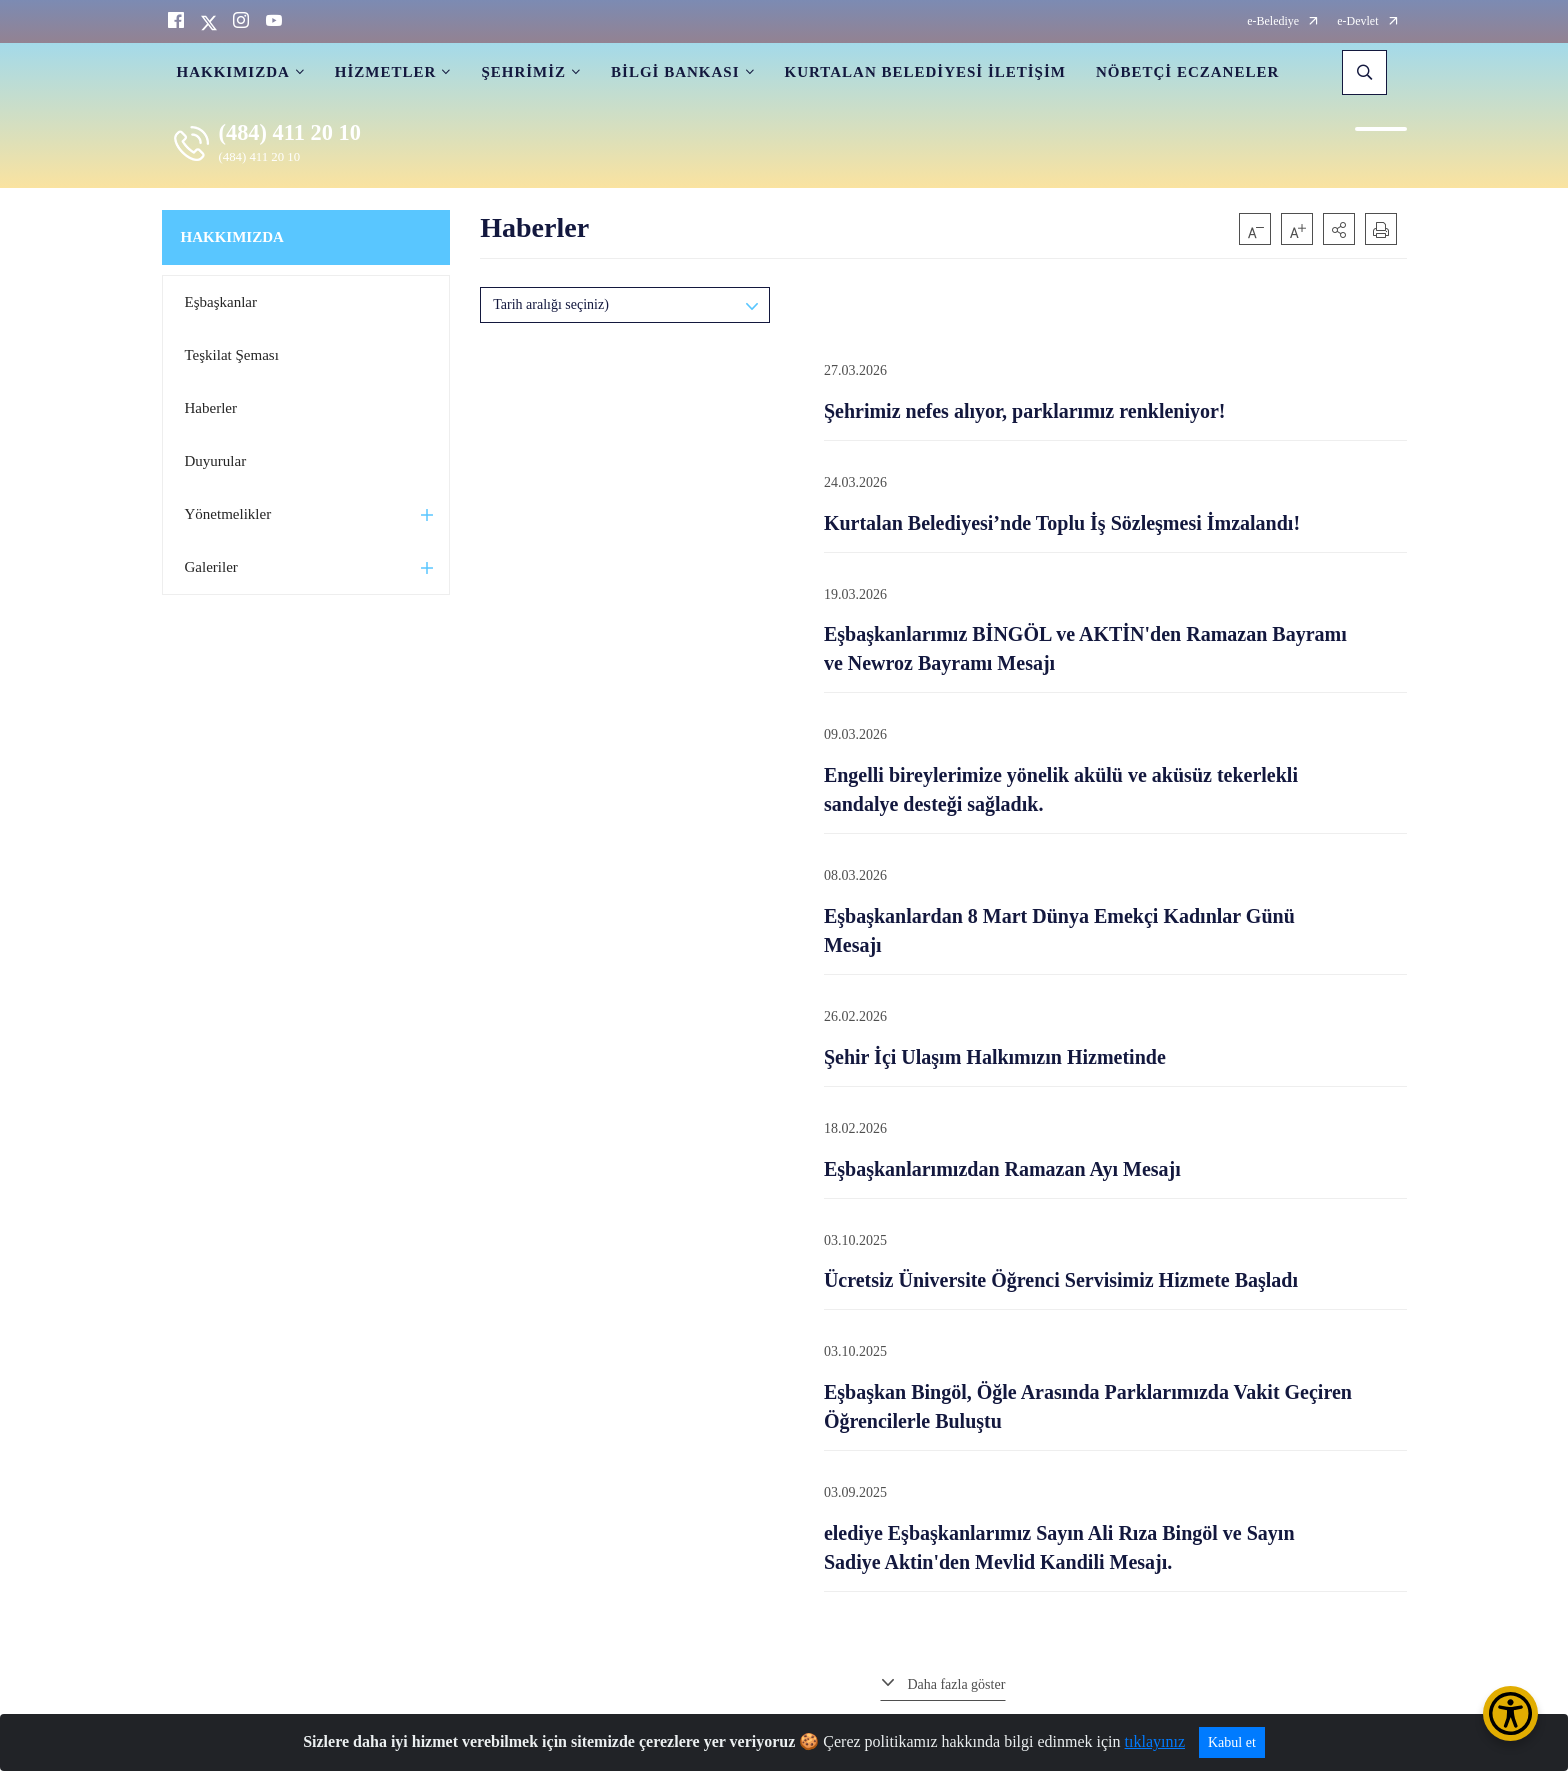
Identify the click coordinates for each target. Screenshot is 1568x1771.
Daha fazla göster (956, 1684)
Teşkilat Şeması (232, 355)
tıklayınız (1155, 1741)
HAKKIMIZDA (232, 237)
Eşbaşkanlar (221, 302)
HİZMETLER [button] (386, 72)
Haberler (211, 408)
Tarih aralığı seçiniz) (551, 304)
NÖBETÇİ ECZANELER (1187, 72)
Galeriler (211, 567)
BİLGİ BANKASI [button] (675, 72)
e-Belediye (1273, 21)
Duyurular (216, 461)
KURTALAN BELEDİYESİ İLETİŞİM (925, 72)
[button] (1339, 229)
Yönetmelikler (228, 514)
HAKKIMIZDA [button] (233, 72)
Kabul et (1232, 1742)
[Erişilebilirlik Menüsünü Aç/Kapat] (1510, 1713)
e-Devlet (1357, 21)
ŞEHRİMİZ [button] (523, 72)
